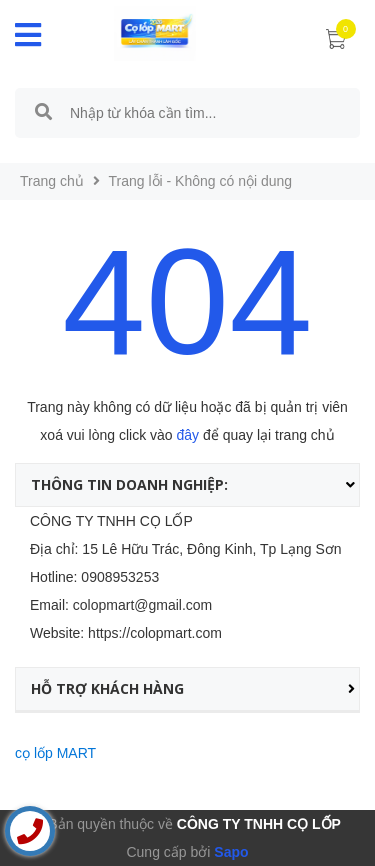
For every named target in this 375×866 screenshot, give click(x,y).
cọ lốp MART (55, 753)
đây (188, 435)
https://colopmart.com (155, 633)
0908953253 (120, 577)
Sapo (229, 852)
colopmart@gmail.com (142, 605)
